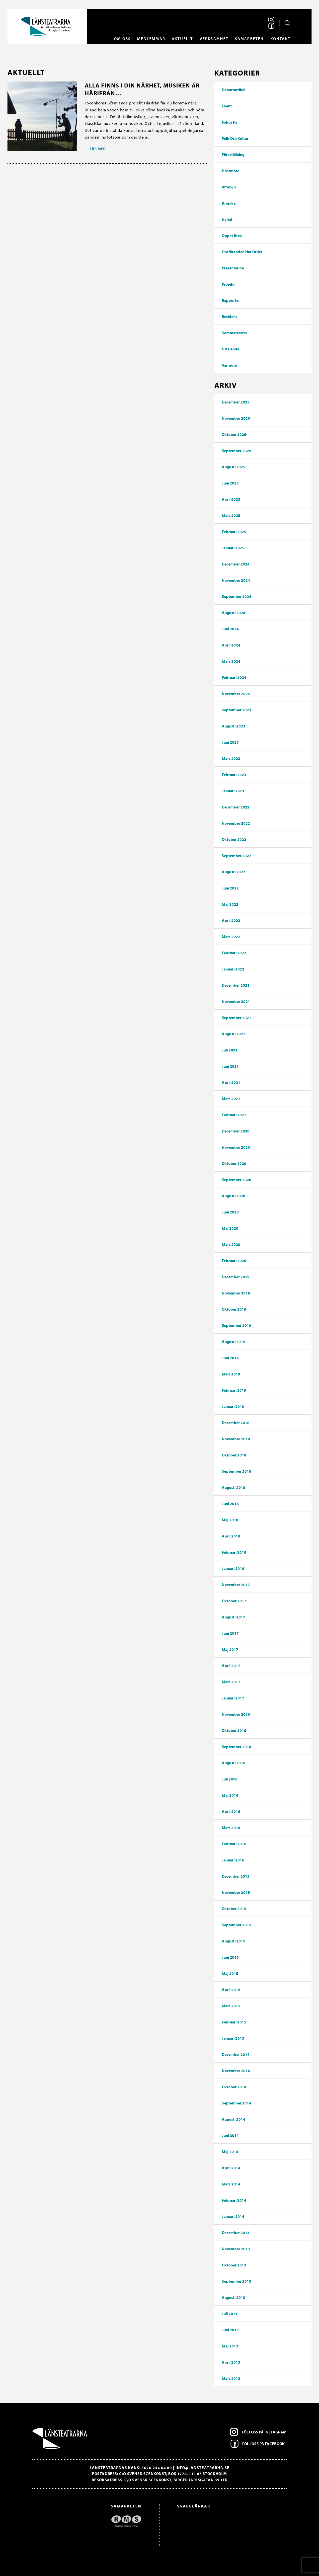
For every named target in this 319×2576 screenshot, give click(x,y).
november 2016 (236, 1714)
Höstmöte (230, 170)
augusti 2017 (233, 1616)
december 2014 (235, 2054)
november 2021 (236, 1001)
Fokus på (229, 122)
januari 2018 (233, 1568)
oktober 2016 (234, 1730)
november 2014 (236, 2070)
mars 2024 (231, 661)
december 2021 (235, 985)
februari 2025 (234, 531)
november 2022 (236, 823)
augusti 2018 (233, 1487)
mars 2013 (231, 2378)
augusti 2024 (233, 612)
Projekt (228, 284)
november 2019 (236, 1292)
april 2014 (231, 2167)
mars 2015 (231, 2005)
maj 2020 (230, 1228)
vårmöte (229, 365)
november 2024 (236, 580)
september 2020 (236, 1179)
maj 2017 (230, 1649)
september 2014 (236, 2102)
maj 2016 (230, 1795)
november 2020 (236, 1147)
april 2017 (231, 1665)
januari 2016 (233, 1859)
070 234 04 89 (158, 2467)
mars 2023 (231, 758)
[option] (89, 2521)
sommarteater (234, 332)
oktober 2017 (234, 1600)
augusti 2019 (233, 1341)
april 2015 (231, 1989)
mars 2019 (231, 1373)
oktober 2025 (234, 434)
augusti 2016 (233, 1762)
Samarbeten (249, 38)
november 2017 (236, 1584)
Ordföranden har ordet (242, 251)
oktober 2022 (234, 839)
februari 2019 (234, 1390)
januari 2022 (233, 968)
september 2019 (236, 1325)
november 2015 (236, 1892)
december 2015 (235, 1876)
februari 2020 (234, 1260)
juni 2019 (230, 1357)
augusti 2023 (233, 726)
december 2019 (235, 1276)
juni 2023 (230, 742)
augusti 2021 (233, 1033)
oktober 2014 (234, 2086)
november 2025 (236, 418)
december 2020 (235, 1130)
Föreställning (233, 154)
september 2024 (236, 596)
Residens (229, 316)
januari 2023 (233, 790)
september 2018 (236, 1471)
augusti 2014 (233, 2119)
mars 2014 (231, 2183)
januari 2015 (233, 2038)
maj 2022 (230, 904)
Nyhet (227, 219)
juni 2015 (230, 1957)
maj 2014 (230, 2151)
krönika (229, 203)
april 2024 (231, 645)
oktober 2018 (234, 1454)
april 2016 (231, 1811)
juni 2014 (230, 2135)
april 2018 (231, 1535)
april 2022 (231, 920)
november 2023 (236, 693)
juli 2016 (230, 1778)
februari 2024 (234, 677)
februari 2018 (234, 1552)
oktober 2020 (234, 1163)
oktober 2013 (234, 2264)
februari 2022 (234, 952)
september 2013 (236, 2281)
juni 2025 (230, 483)
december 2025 (235, 402)
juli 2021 (230, 1049)
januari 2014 (233, 2216)
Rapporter (231, 300)
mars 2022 (231, 936)
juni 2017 (230, 1633)
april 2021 (231, 1082)
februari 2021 (234, 1114)
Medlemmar (151, 38)
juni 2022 (230, 888)
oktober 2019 (234, 1309)
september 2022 (236, 855)
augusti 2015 (233, 1940)
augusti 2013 (233, 2297)
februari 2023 (234, 774)
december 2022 (235, 807)
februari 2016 (234, 1843)
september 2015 (236, 1924)
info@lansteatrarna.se (202, 2467)
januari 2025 (233, 547)
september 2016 (236, 1746)
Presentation (233, 267)
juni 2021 (230, 1066)
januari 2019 (233, 1406)
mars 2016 (231, 1827)
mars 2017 (231, 1681)
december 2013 (235, 2232)
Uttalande (230, 348)
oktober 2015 (234, 1908)
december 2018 (235, 1422)
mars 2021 (231, 1098)
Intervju (229, 186)
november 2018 (236, 1438)
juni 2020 (230, 1211)
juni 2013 (230, 2329)
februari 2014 (234, 2200)
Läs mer (97, 148)
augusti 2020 (233, 1195)
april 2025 (231, 499)
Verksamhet (214, 38)
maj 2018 (230, 1519)
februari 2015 (234, 2021)
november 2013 (236, 2248)
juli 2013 (230, 2313)
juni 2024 (230, 628)
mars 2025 (231, 515)
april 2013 (231, 2362)
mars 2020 (231, 1244)
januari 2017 (233, 1697)
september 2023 (236, 709)
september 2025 (236, 450)
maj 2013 (230, 2345)
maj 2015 (230, 1973)
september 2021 (236, 1017)
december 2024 (235, 564)
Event (227, 105)
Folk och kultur (235, 138)
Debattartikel (233, 89)
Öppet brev (232, 235)
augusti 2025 (233, 466)
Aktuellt (182, 38)
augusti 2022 (233, 871)
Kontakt (280, 38)
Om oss (122, 38)
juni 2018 (230, 1503)
